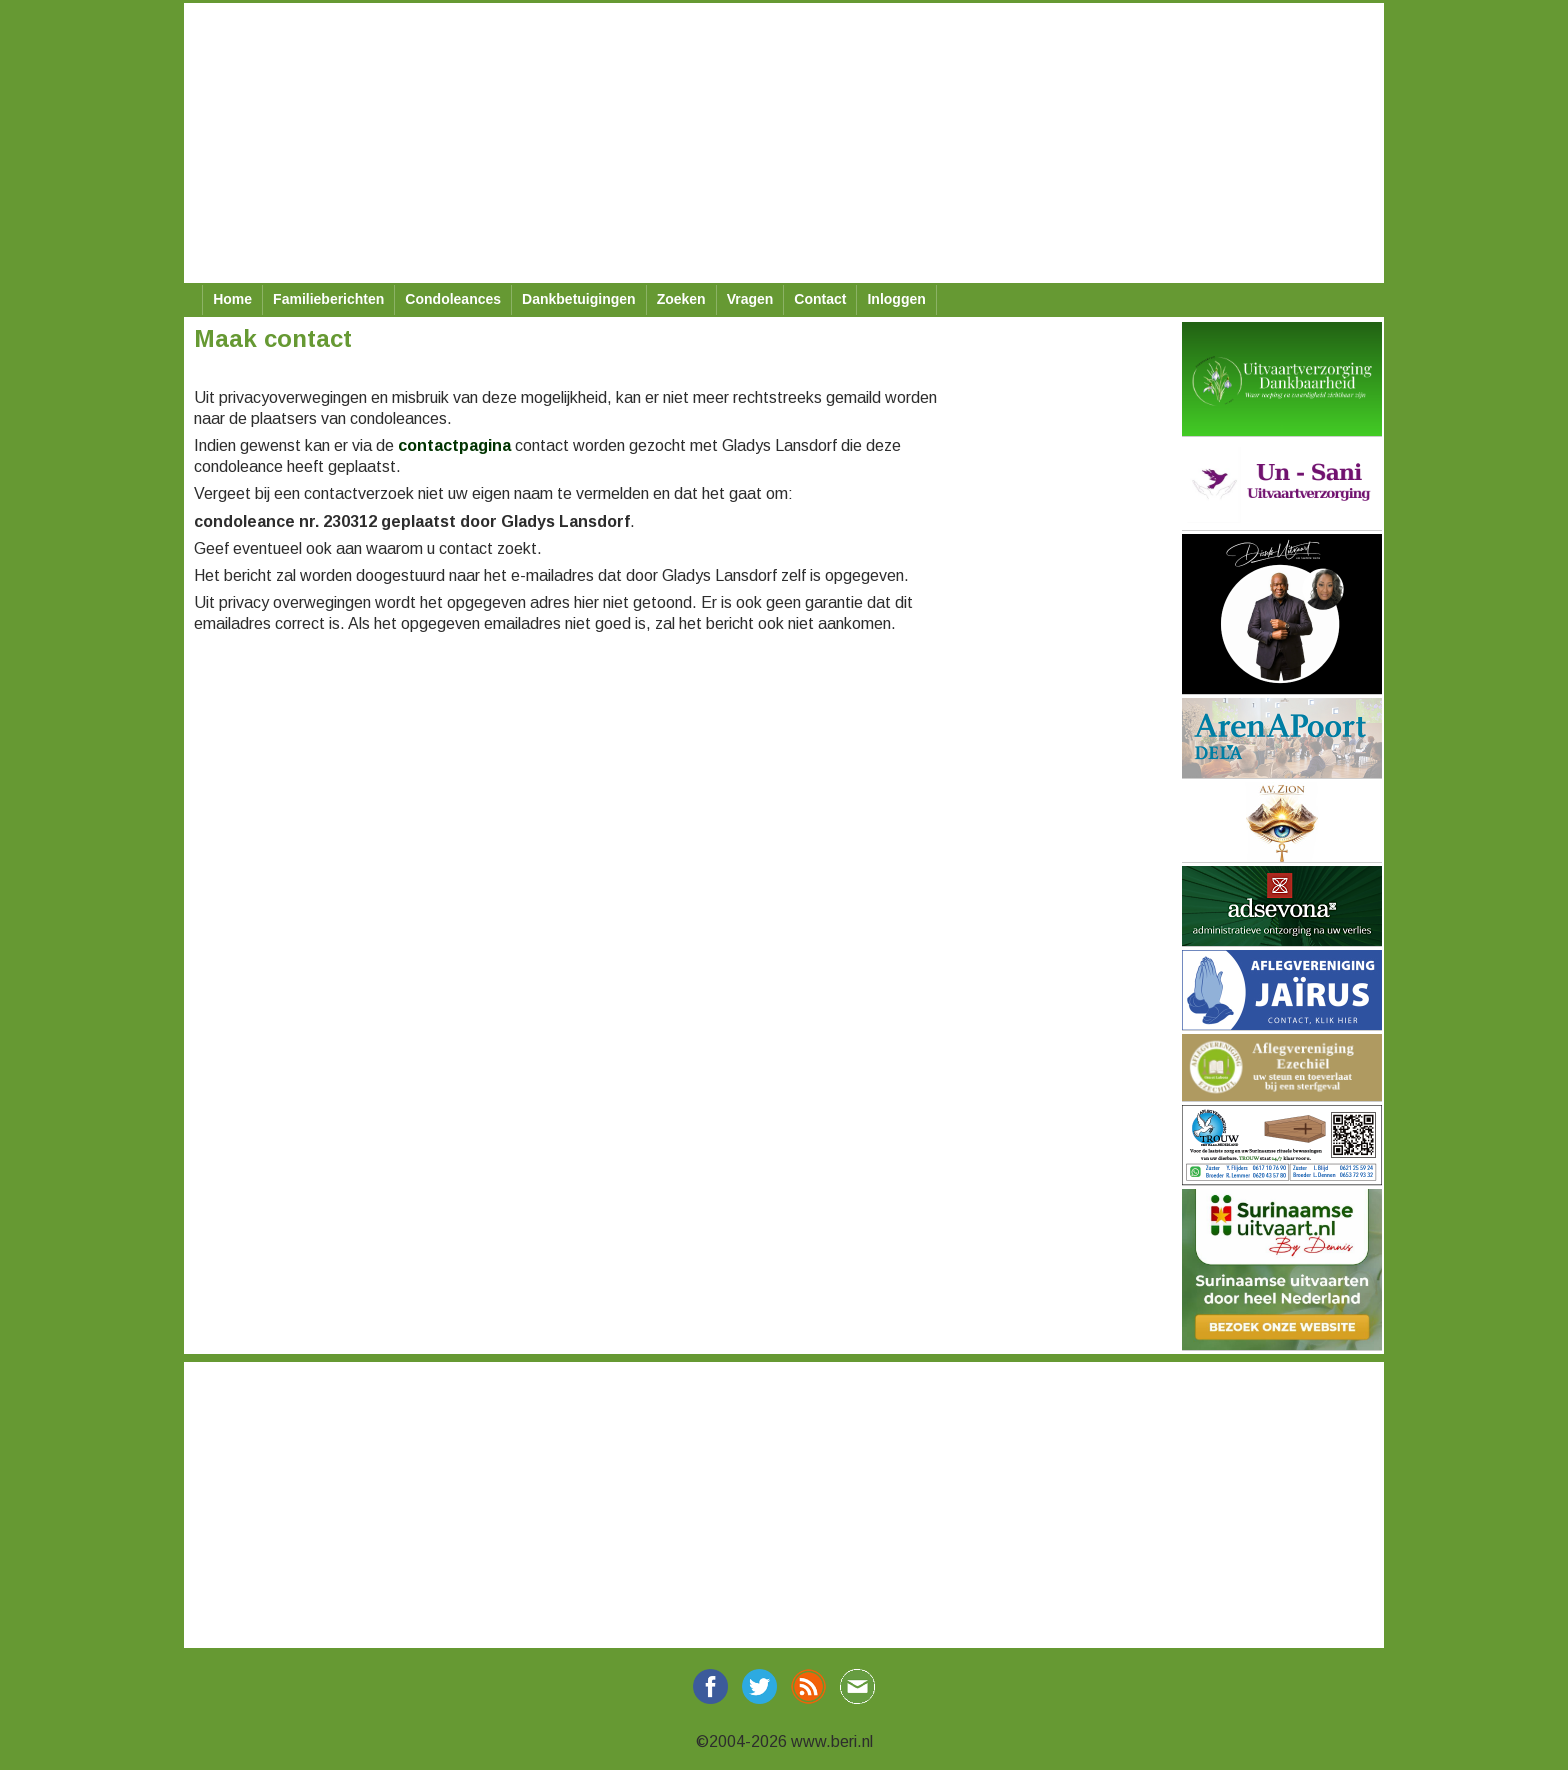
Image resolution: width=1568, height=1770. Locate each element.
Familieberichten (328, 299)
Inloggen (896, 299)
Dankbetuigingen (579, 299)
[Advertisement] (784, 143)
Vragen (750, 299)
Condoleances (453, 299)
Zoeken (681, 299)
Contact (820, 299)
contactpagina (454, 445)
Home (232, 299)
